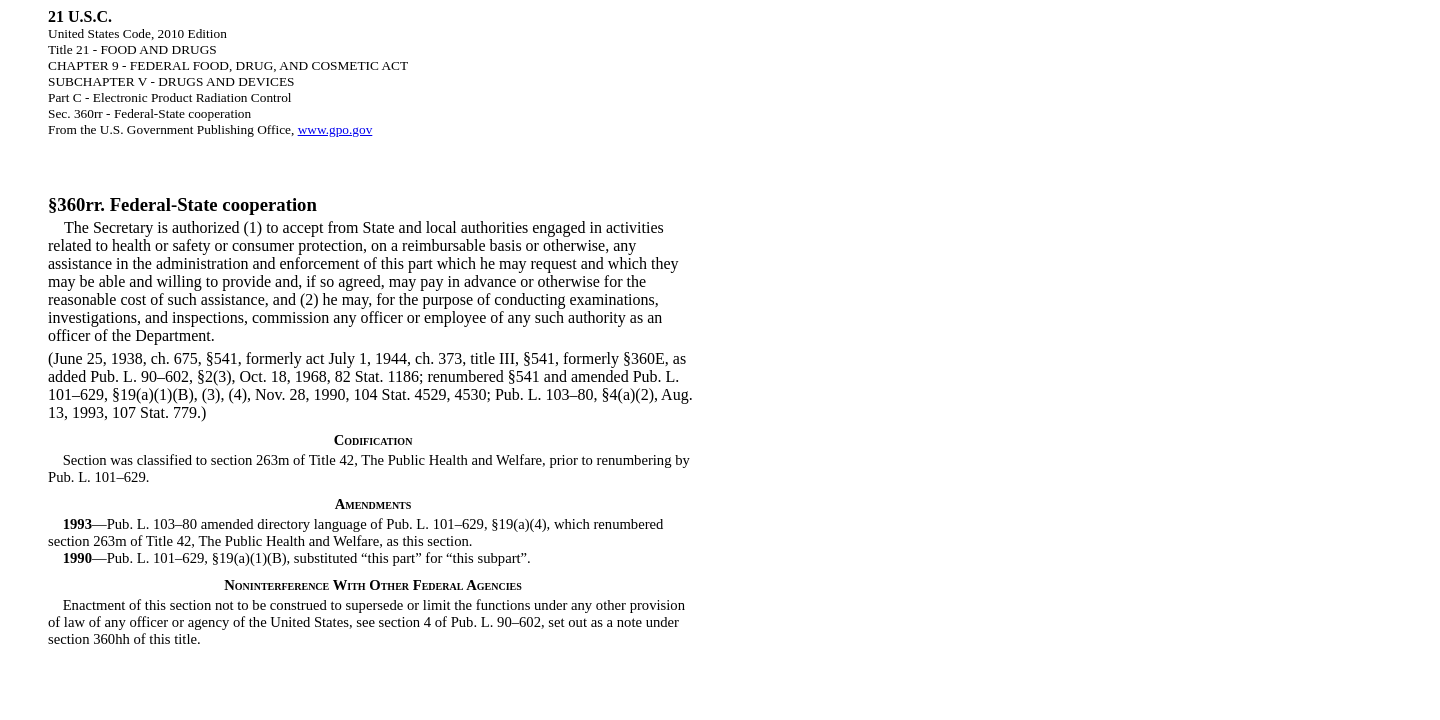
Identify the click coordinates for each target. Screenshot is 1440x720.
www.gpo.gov (335, 129)
